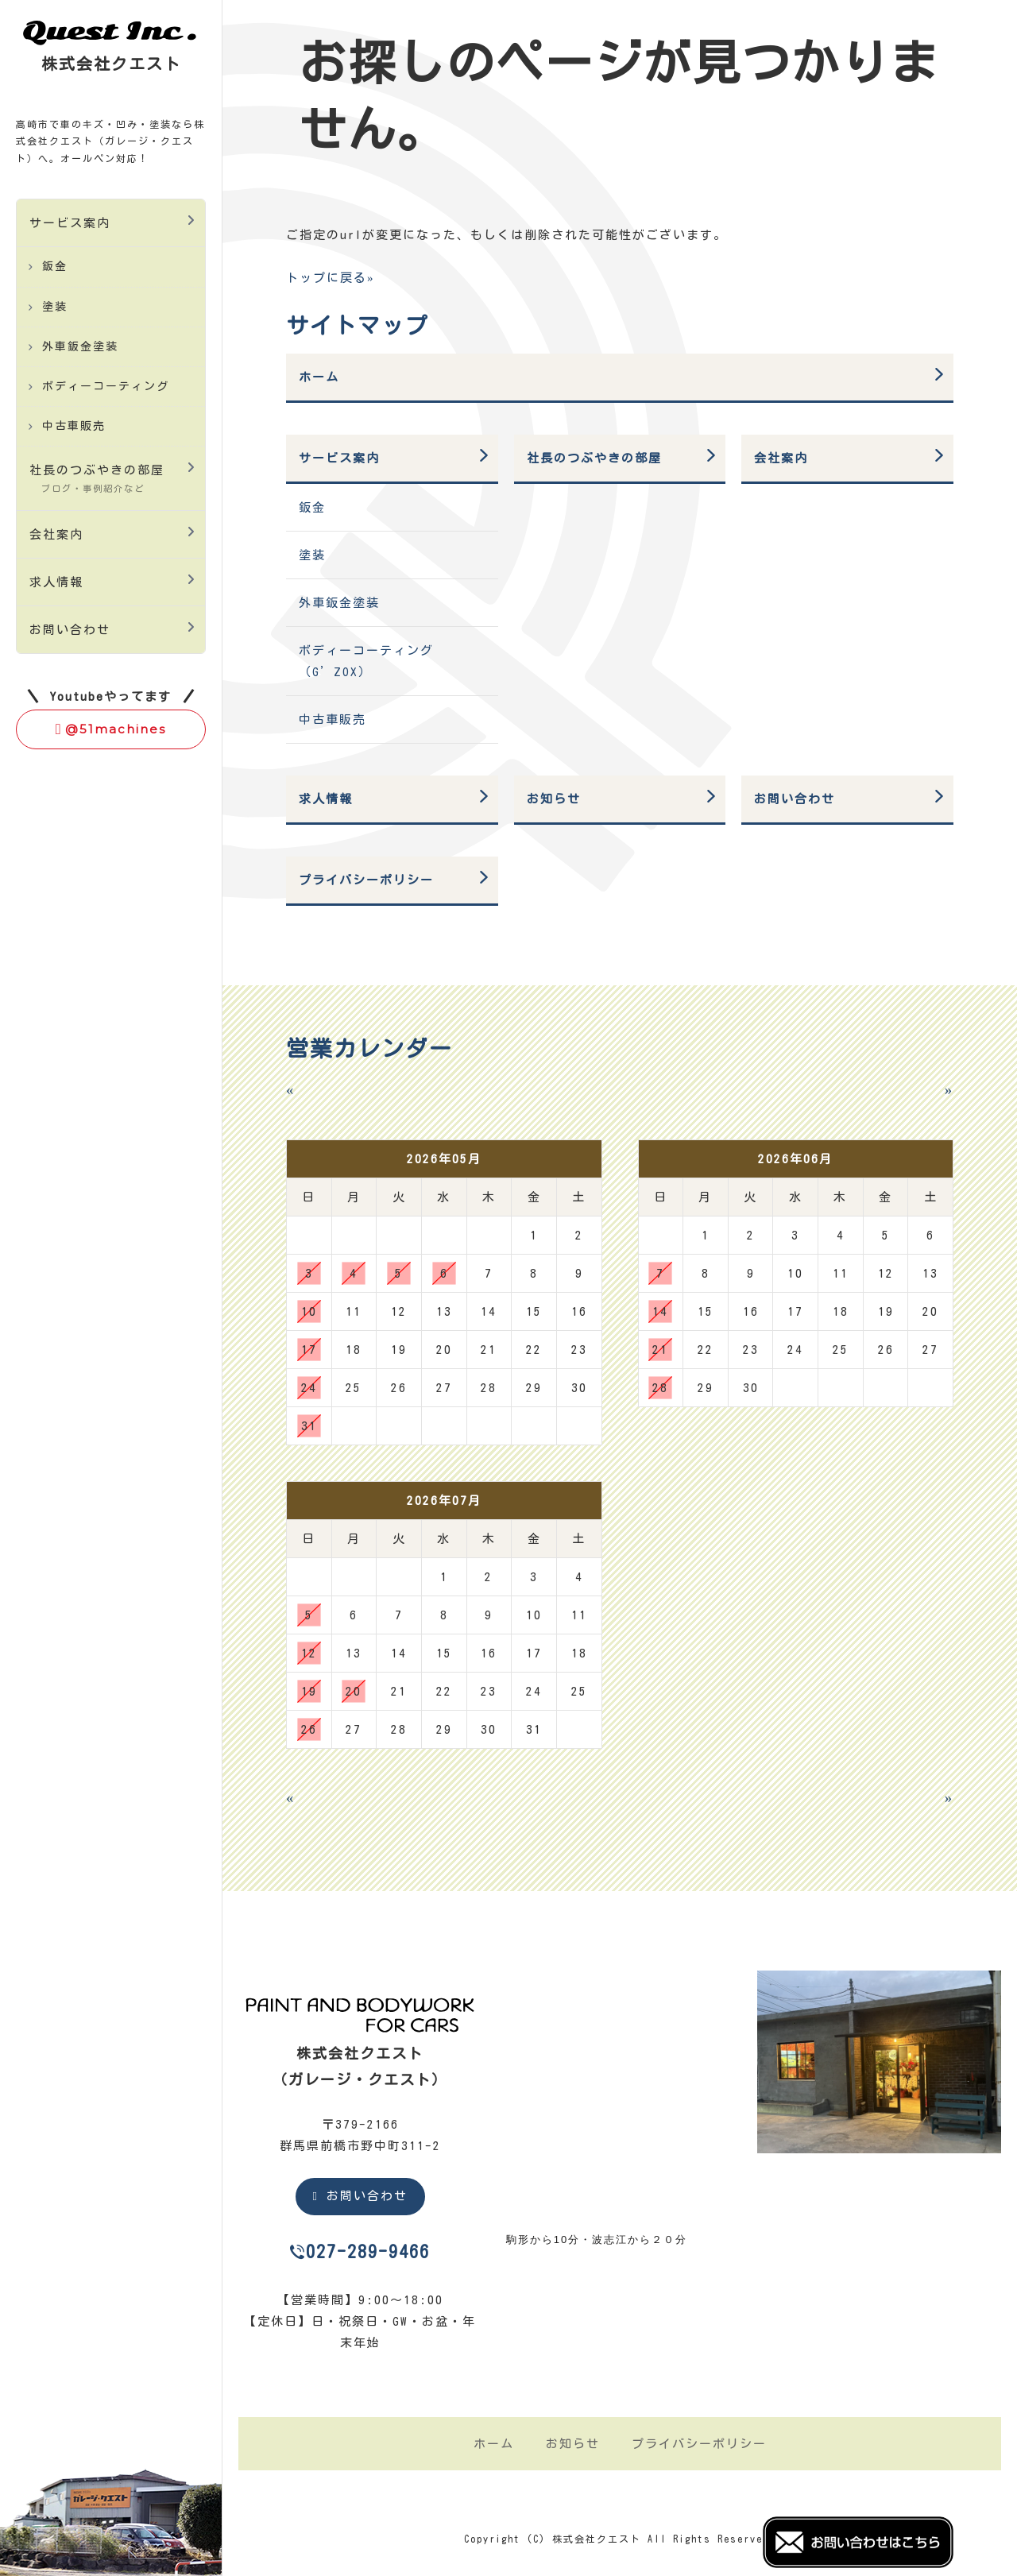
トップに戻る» (330, 278)
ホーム (319, 377)
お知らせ (554, 799)
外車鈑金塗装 (80, 346)
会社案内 (56, 534)
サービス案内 (69, 223)
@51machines (111, 729)
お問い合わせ (69, 630)
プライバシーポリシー (366, 880)
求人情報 (56, 582)
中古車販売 (74, 425)
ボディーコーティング (105, 386)
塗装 (55, 306)
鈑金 (55, 266)
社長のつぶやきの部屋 (96, 478)
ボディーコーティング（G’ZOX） (366, 661)
